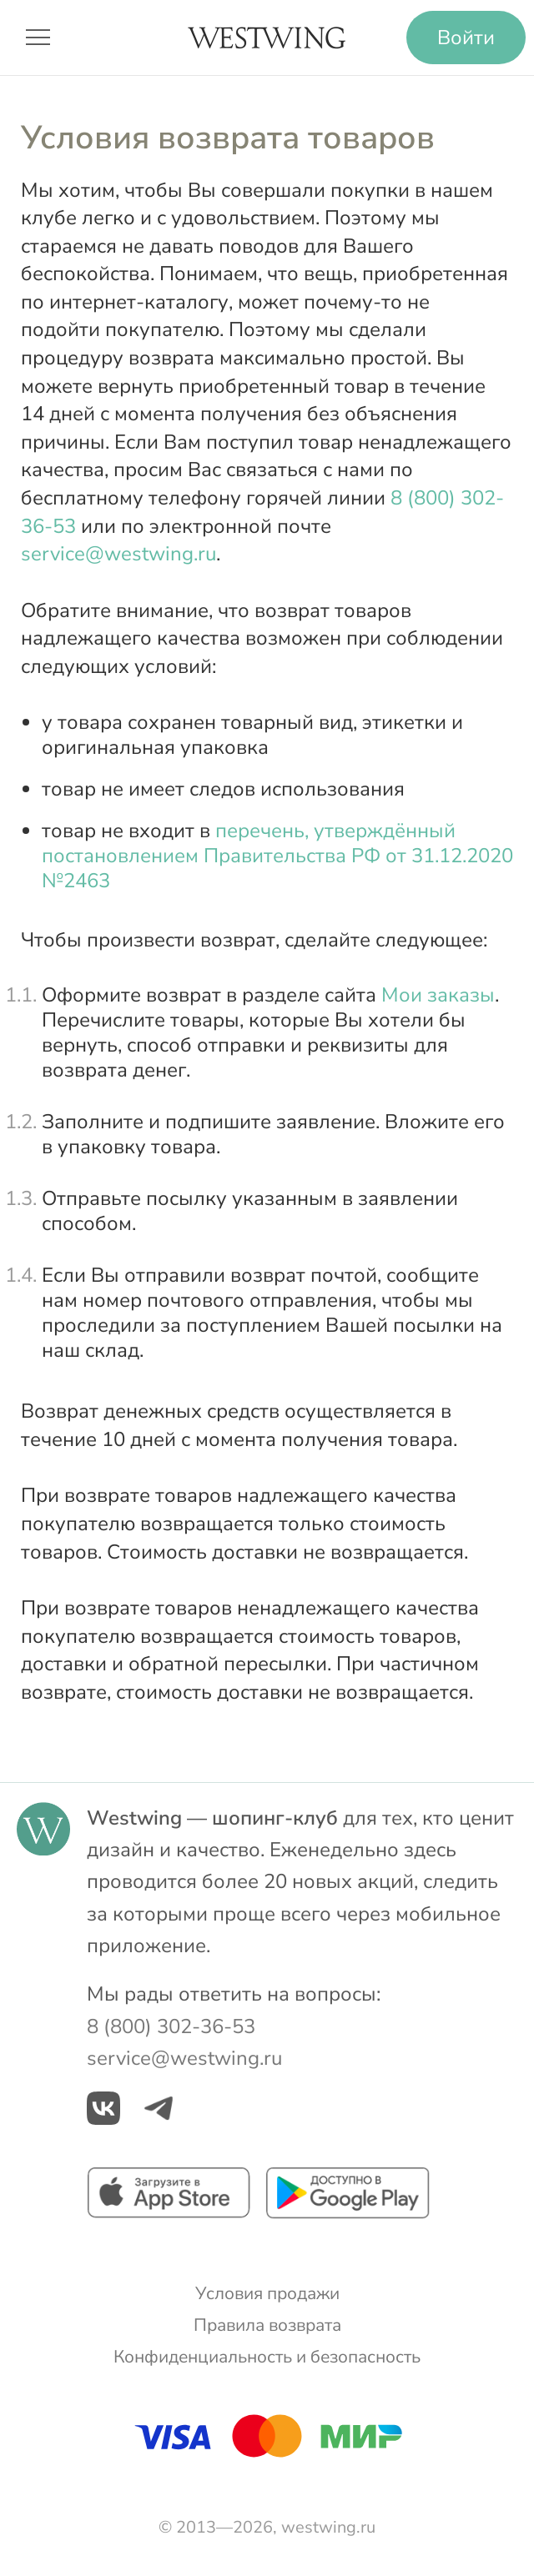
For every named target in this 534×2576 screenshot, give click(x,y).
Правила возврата (267, 2325)
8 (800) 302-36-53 (171, 2026)
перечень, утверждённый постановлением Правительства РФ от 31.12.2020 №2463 (277, 855)
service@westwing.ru (118, 553)
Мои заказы (438, 995)
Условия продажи (267, 2293)
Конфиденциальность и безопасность (267, 2356)
